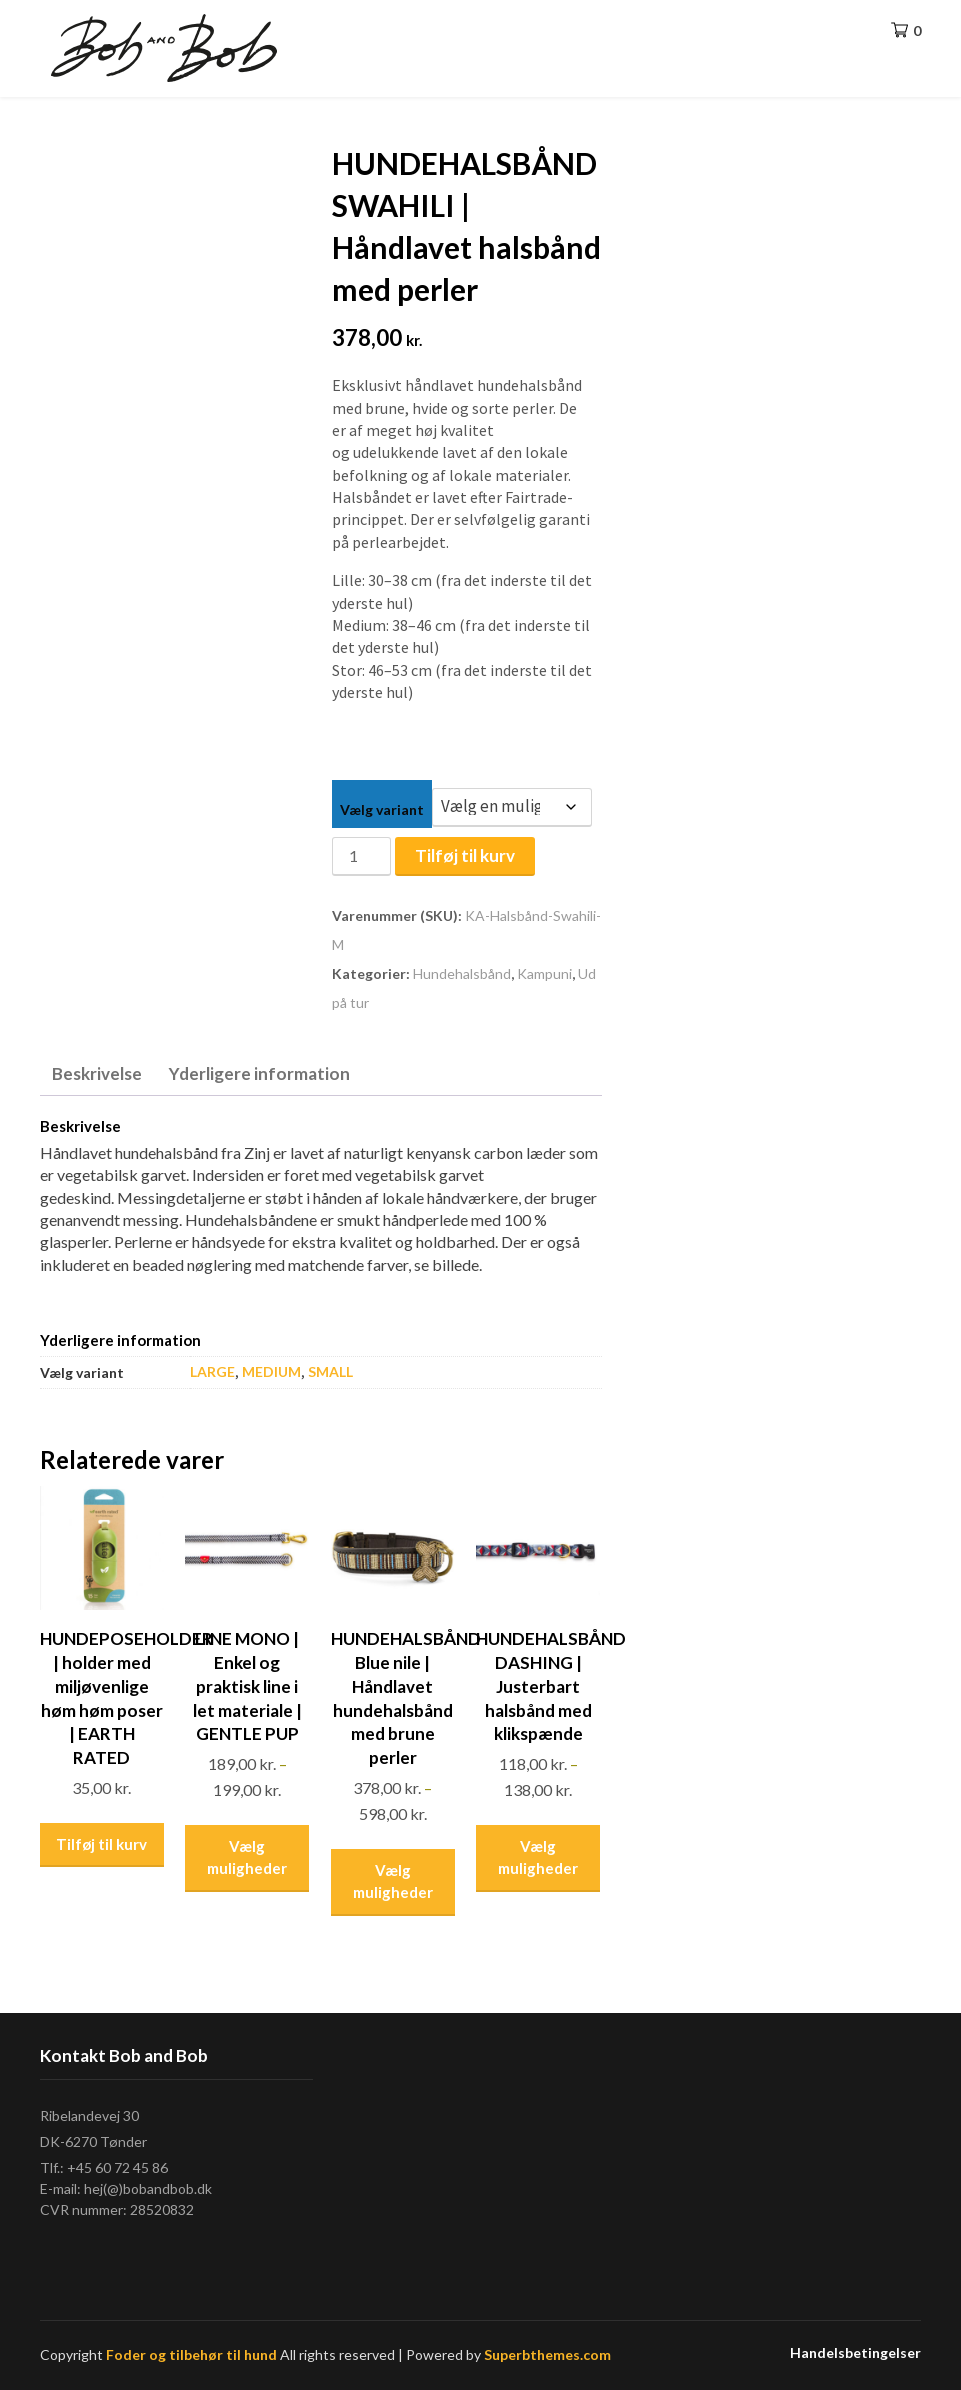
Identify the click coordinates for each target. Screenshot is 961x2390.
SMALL (330, 1371)
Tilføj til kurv (465, 855)
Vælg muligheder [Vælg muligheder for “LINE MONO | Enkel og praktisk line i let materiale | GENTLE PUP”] (247, 1857)
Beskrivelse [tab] (97, 1073)
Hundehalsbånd (462, 973)
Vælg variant (382, 809)
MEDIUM (271, 1371)
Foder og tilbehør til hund (191, 2354)
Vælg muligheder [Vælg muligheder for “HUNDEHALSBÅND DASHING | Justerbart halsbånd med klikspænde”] (538, 1857)
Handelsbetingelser (855, 2353)
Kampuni (544, 973)
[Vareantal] (361, 856)
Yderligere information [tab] (259, 1073)
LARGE (212, 1371)
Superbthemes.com (547, 2354)
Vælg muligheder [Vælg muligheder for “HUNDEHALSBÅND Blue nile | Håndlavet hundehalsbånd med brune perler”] (393, 1881)
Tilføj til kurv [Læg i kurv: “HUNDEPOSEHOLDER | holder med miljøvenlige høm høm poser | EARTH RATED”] (101, 1844)
